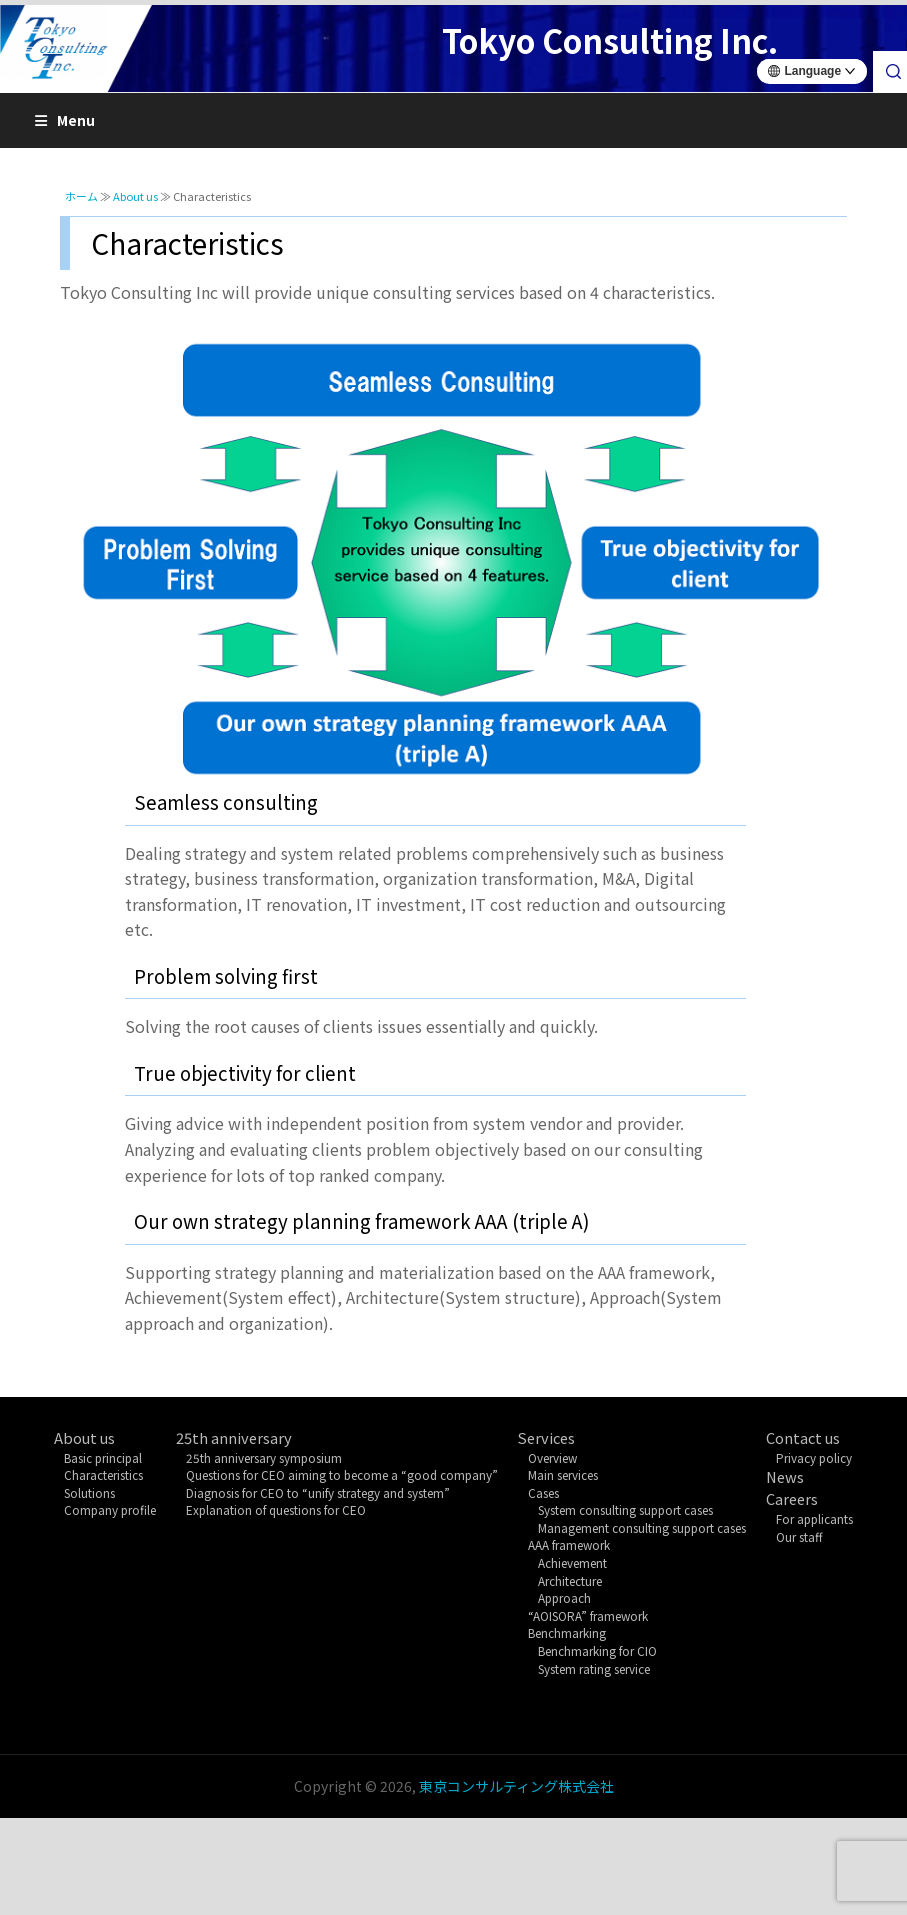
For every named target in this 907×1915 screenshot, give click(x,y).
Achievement (572, 1562)
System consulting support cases (625, 1509)
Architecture (570, 1580)
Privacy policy (814, 1457)
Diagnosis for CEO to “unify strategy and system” (318, 1492)
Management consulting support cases (642, 1527)
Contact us (803, 1437)
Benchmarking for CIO (597, 1650)
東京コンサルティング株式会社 (516, 1786)
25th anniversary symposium (264, 1457)
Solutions (89, 1492)
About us (84, 1437)
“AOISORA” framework (588, 1615)
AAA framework (569, 1544)
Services (546, 1437)
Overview (552, 1457)
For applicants (814, 1518)
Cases (543, 1492)
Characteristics (103, 1474)
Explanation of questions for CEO (276, 1509)
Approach (564, 1597)
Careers (792, 1498)
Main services (563, 1474)
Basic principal (103, 1457)
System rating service (594, 1668)
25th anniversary (234, 1437)
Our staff (799, 1536)
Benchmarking (567, 1632)
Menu (65, 120)
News (785, 1476)
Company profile (110, 1509)
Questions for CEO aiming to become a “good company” (342, 1474)
